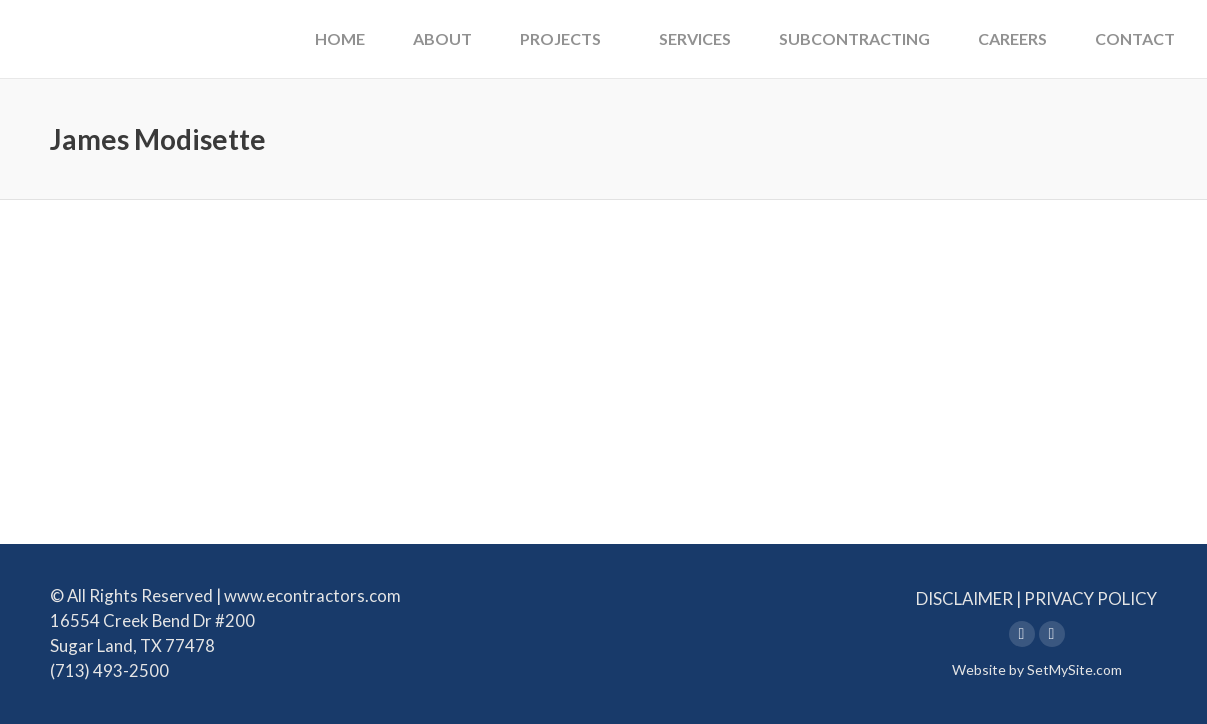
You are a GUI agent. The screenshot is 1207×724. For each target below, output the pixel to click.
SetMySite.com (1074, 669)
